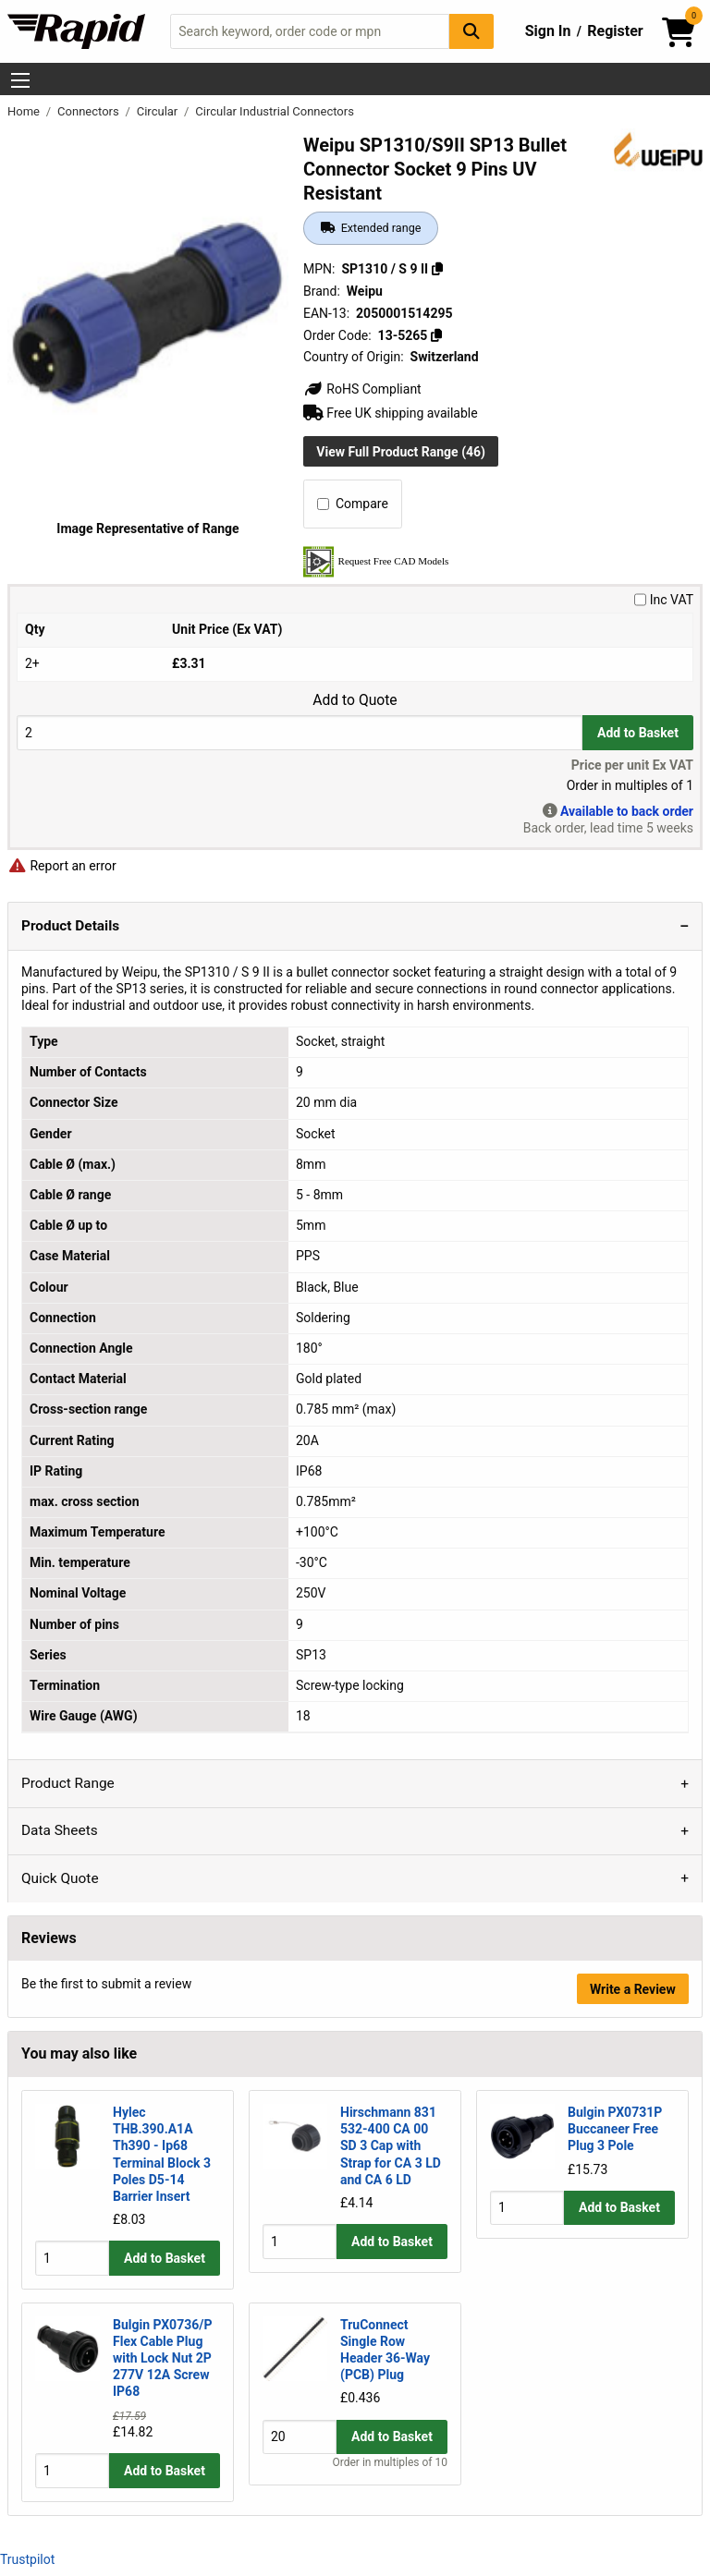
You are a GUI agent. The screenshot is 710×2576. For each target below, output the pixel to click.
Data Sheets (59, 1830)
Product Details (70, 925)
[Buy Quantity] (299, 732)
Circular (159, 111)
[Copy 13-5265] (436, 335)
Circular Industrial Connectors (274, 111)
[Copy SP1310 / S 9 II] (437, 268)
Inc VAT (663, 599)
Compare (352, 503)
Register (615, 31)
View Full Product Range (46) (400, 451)
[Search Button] (471, 31)
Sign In (548, 31)
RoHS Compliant (362, 389)
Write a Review (633, 1989)
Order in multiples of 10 (390, 2479)
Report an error (61, 865)
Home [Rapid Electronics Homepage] (25, 111)
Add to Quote (354, 700)
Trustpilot (27, 2559)
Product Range (68, 1783)
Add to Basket (638, 732)
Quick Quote (60, 1878)
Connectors (89, 111)
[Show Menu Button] (20, 80)
